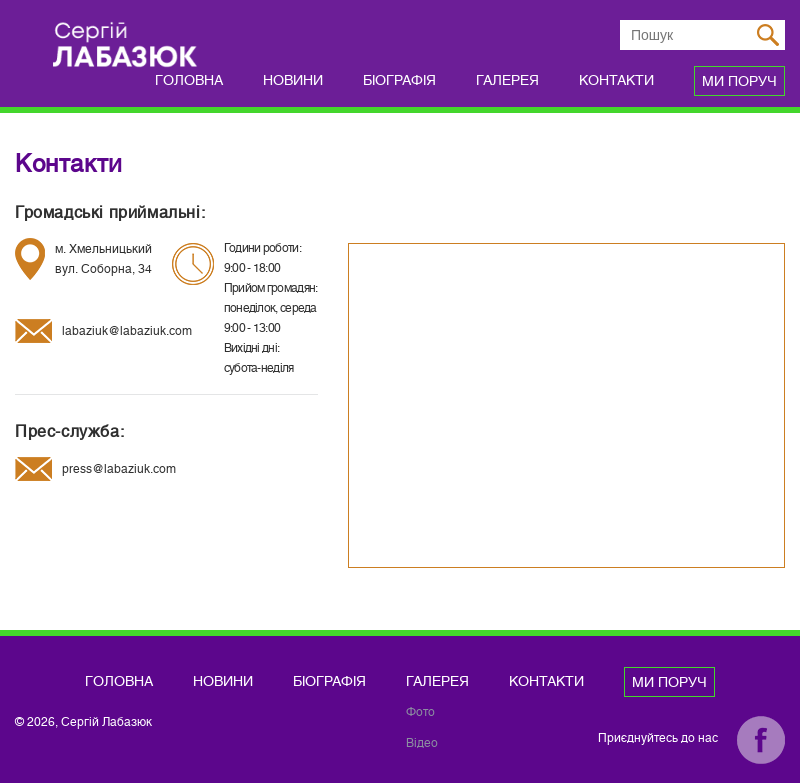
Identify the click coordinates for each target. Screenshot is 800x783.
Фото (420, 712)
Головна (189, 80)
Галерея (507, 80)
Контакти (616, 80)
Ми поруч (739, 81)
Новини (293, 80)
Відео (422, 743)
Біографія (399, 80)
